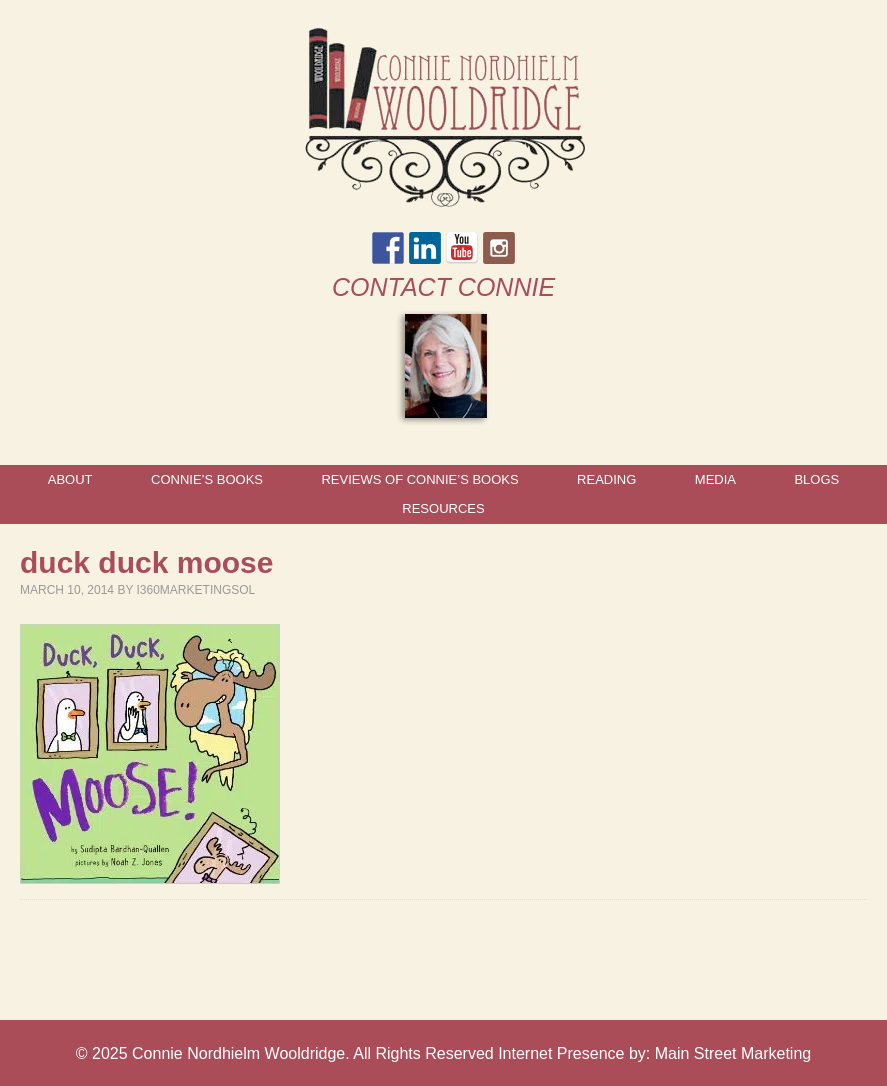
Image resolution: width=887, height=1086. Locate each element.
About (70, 479)
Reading (606, 479)
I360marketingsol (196, 590)
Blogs (816, 479)
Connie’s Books (207, 479)
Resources (443, 508)
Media (715, 479)
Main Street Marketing (733, 1053)
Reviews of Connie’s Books (419, 479)
